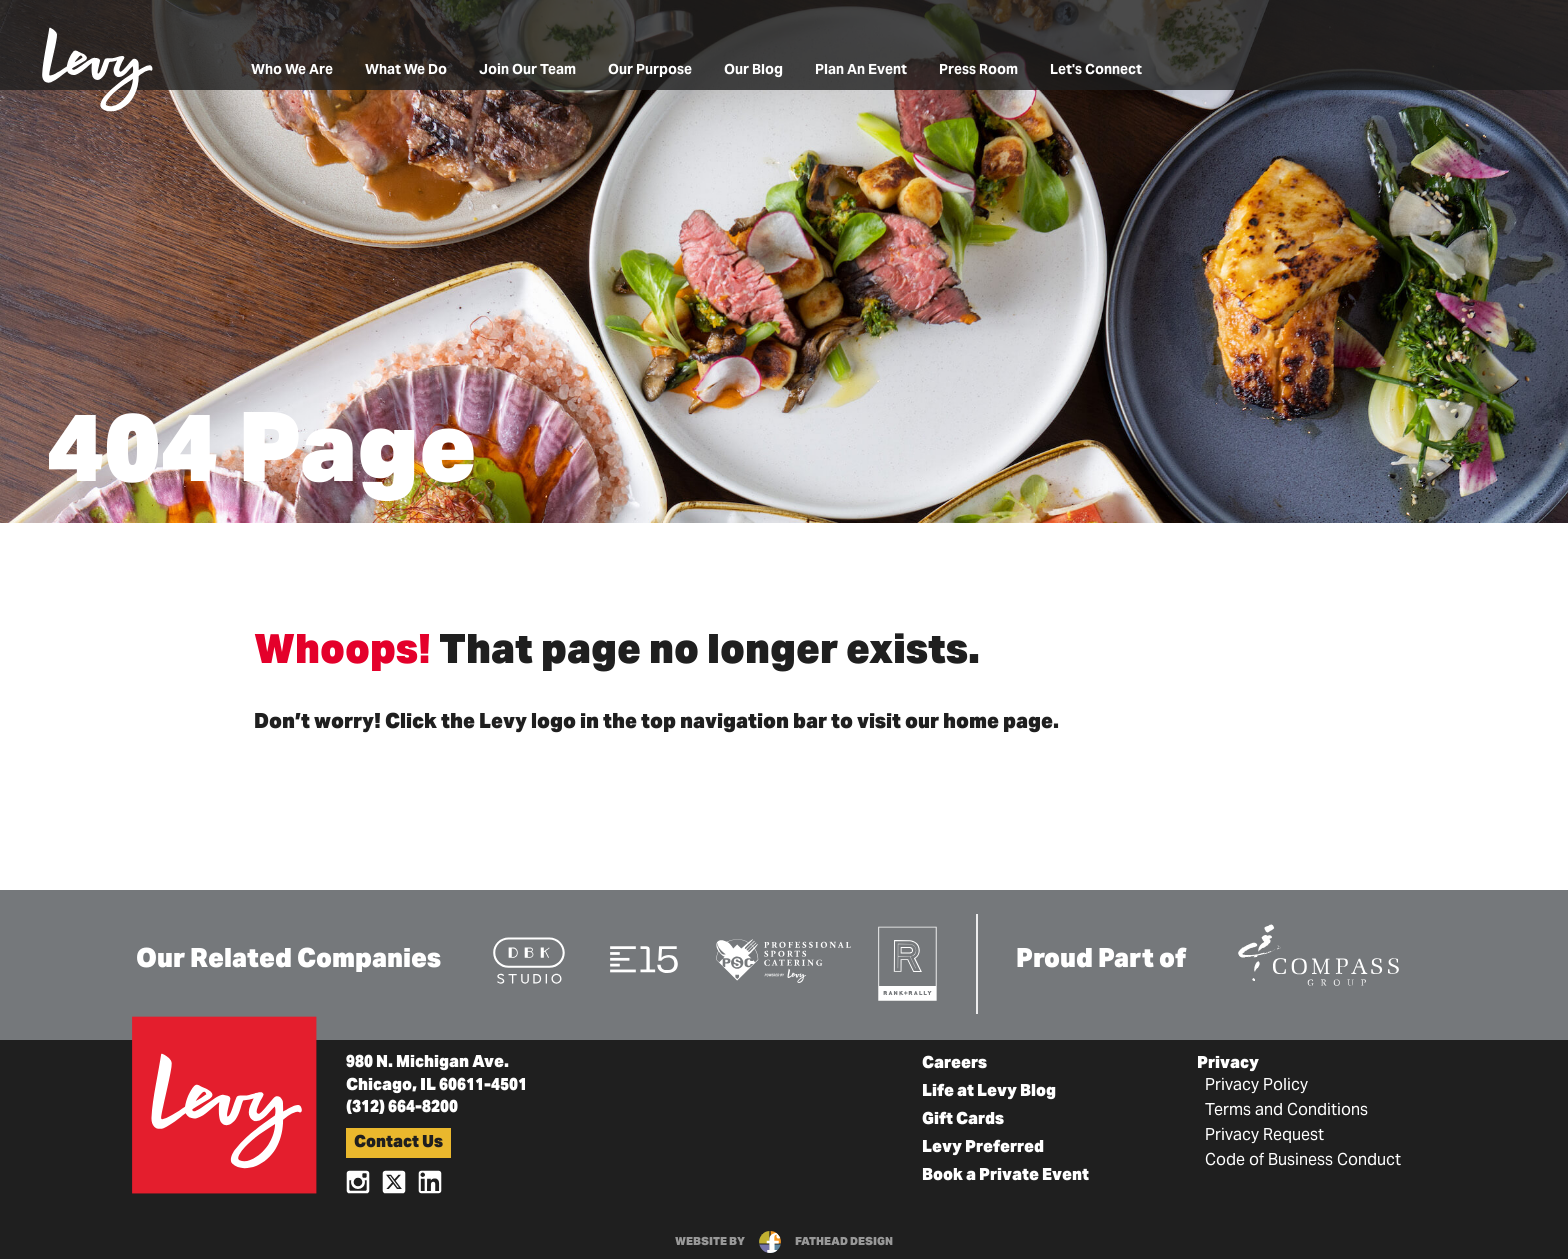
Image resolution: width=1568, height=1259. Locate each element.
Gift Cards (963, 1120)
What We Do (406, 70)
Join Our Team (527, 70)
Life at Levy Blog (989, 1092)
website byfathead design (784, 1242)
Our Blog (753, 70)
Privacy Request (1264, 1136)
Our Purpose (650, 70)
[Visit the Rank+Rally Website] (908, 962)
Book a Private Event (1005, 1176)
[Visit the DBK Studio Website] (529, 959)
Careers (954, 1064)
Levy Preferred (983, 1148)
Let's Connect (1096, 70)
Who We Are (292, 70)
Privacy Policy (1256, 1086)
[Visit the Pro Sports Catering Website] (782, 959)
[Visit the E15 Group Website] (644, 958)
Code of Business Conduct (1303, 1161)
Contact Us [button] (398, 1143)
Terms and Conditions (1286, 1111)
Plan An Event (861, 70)
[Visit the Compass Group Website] (1318, 951)
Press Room (978, 70)
